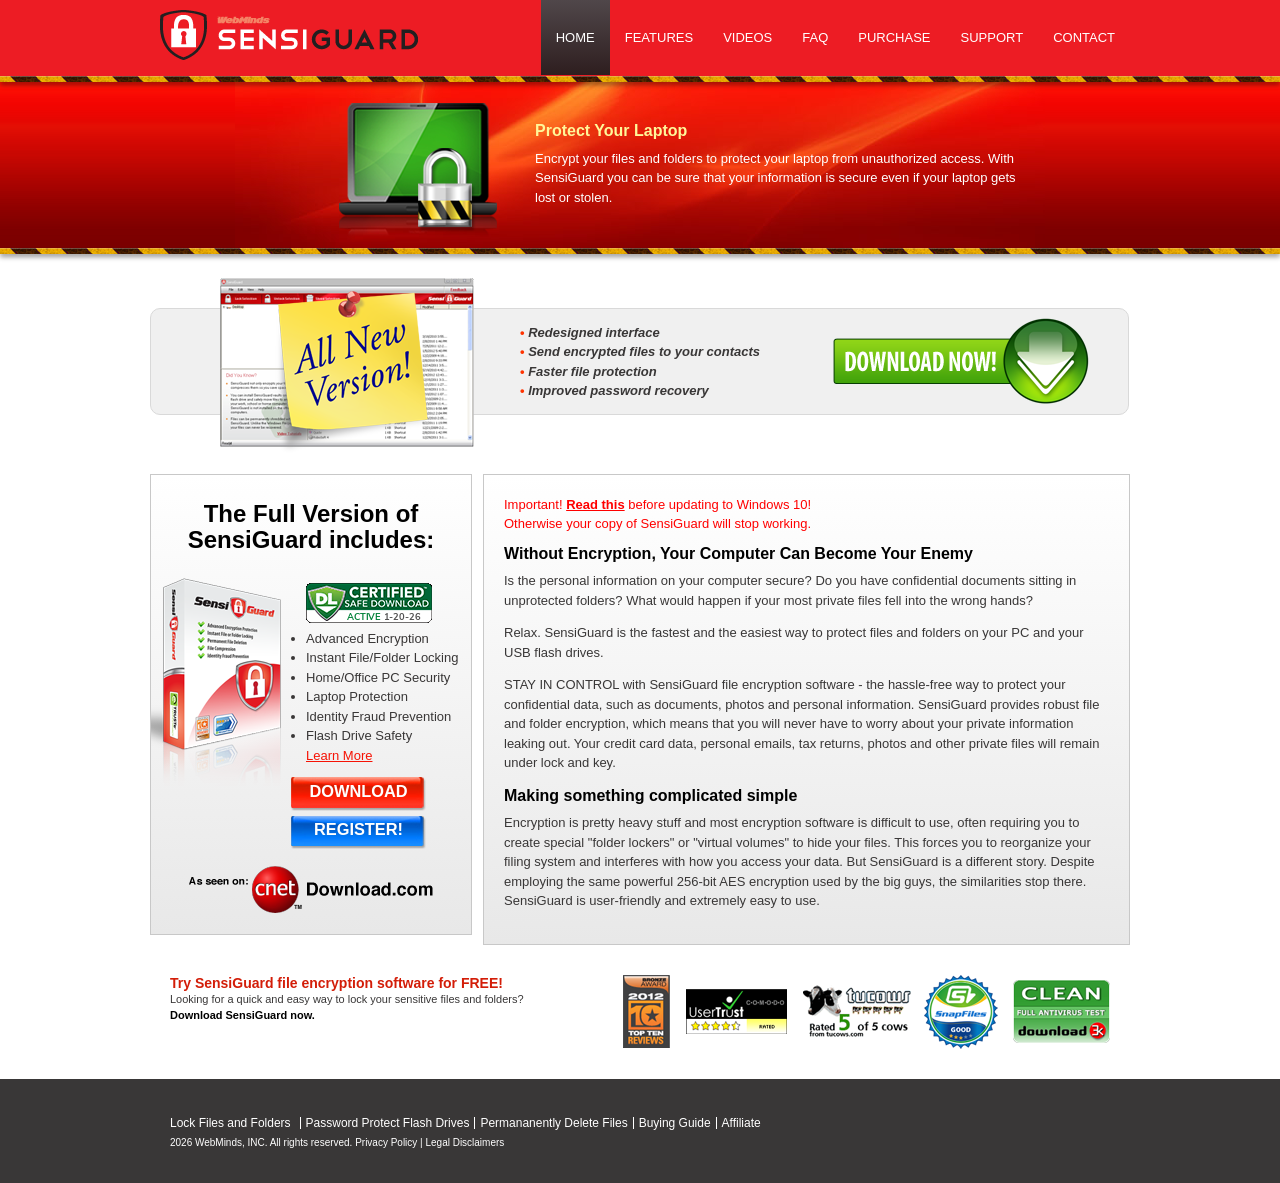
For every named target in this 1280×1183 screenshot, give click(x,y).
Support (992, 37)
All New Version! (347, 366)
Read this (595, 504)
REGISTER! (358, 829)
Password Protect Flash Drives (388, 1123)
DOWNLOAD (358, 791)
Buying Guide (675, 1123)
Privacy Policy (386, 1142)
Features (659, 37)
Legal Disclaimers (464, 1142)
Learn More (339, 755)
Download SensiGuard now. (242, 1015)
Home (575, 37)
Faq (815, 37)
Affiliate (741, 1123)
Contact (1084, 37)
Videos (747, 37)
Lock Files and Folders (230, 1123)
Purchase (894, 37)
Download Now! (961, 361)
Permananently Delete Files (553, 1123)
